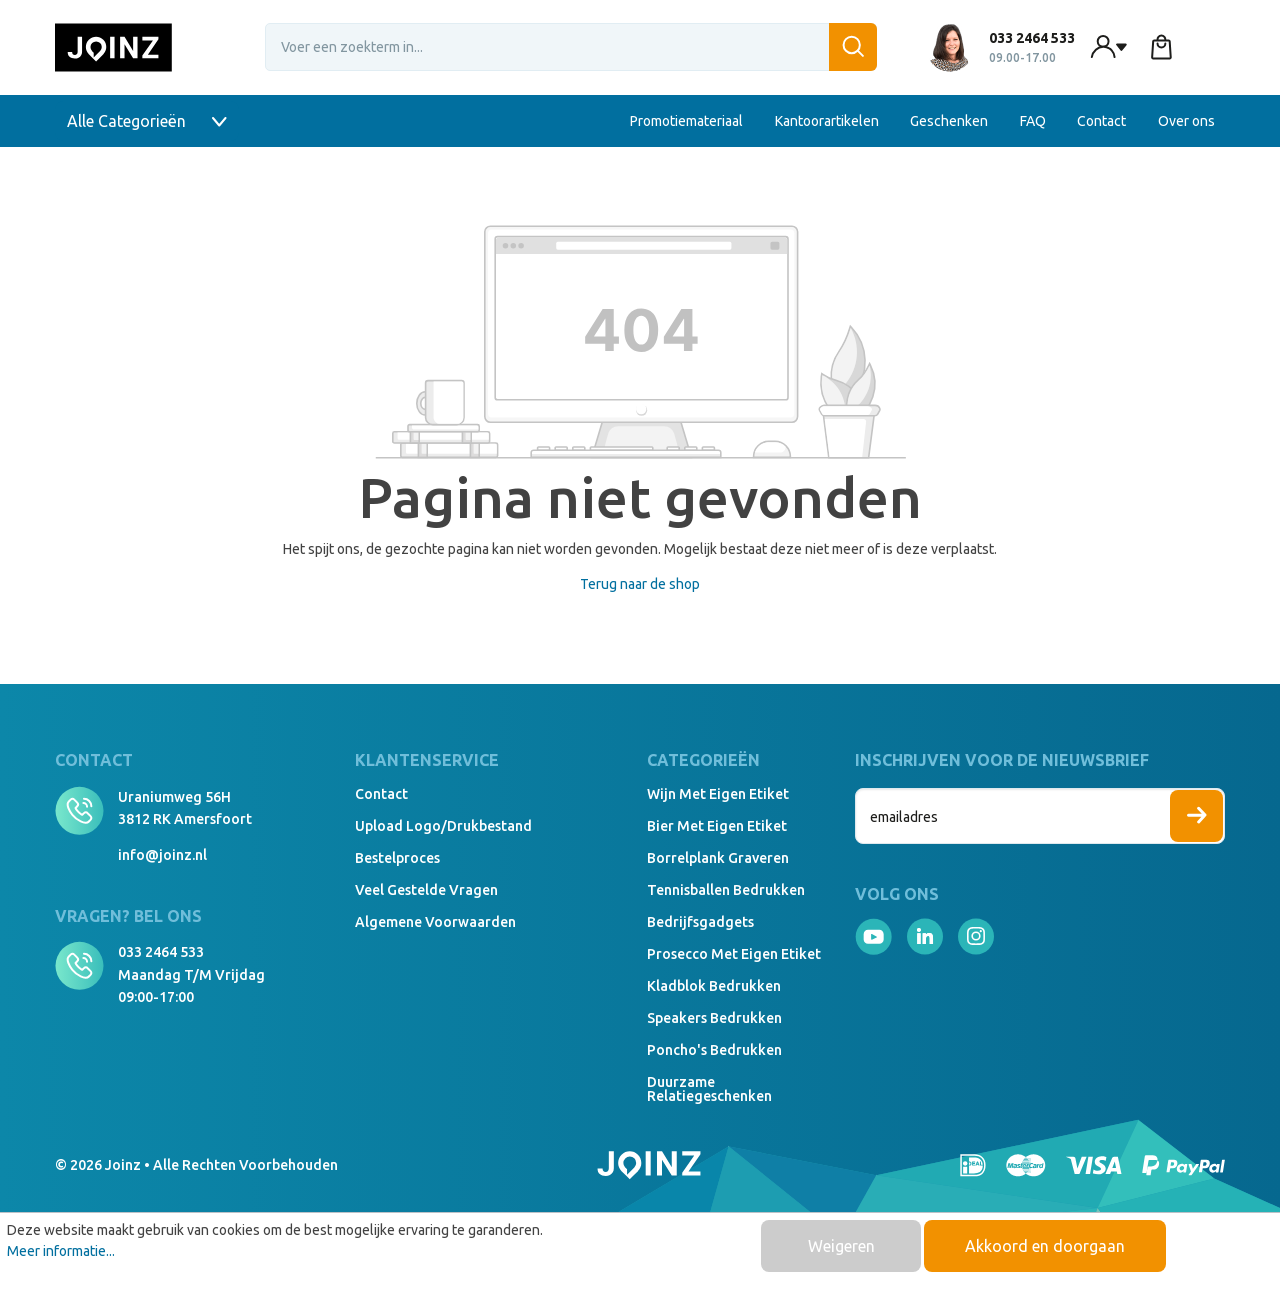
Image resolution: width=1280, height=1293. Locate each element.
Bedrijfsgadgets (700, 922)
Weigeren (841, 1246)
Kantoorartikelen (827, 121)
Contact (1101, 121)
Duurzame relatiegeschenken (709, 1089)
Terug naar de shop (640, 584)
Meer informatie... (61, 1251)
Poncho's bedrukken (714, 1050)
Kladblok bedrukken (714, 986)
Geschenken (949, 121)
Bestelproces (397, 858)
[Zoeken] (853, 47)
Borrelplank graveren (718, 858)
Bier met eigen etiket (717, 826)
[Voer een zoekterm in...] (571, 47)
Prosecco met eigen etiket (734, 954)
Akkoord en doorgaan (1045, 1246)
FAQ (1033, 121)
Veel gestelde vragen (426, 890)
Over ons (1186, 121)
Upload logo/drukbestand (443, 826)
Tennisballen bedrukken (726, 890)
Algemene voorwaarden (435, 922)
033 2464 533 (161, 952)
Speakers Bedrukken (714, 1018)
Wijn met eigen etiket (718, 794)
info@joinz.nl (162, 855)
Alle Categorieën (147, 121)
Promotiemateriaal (686, 121)
